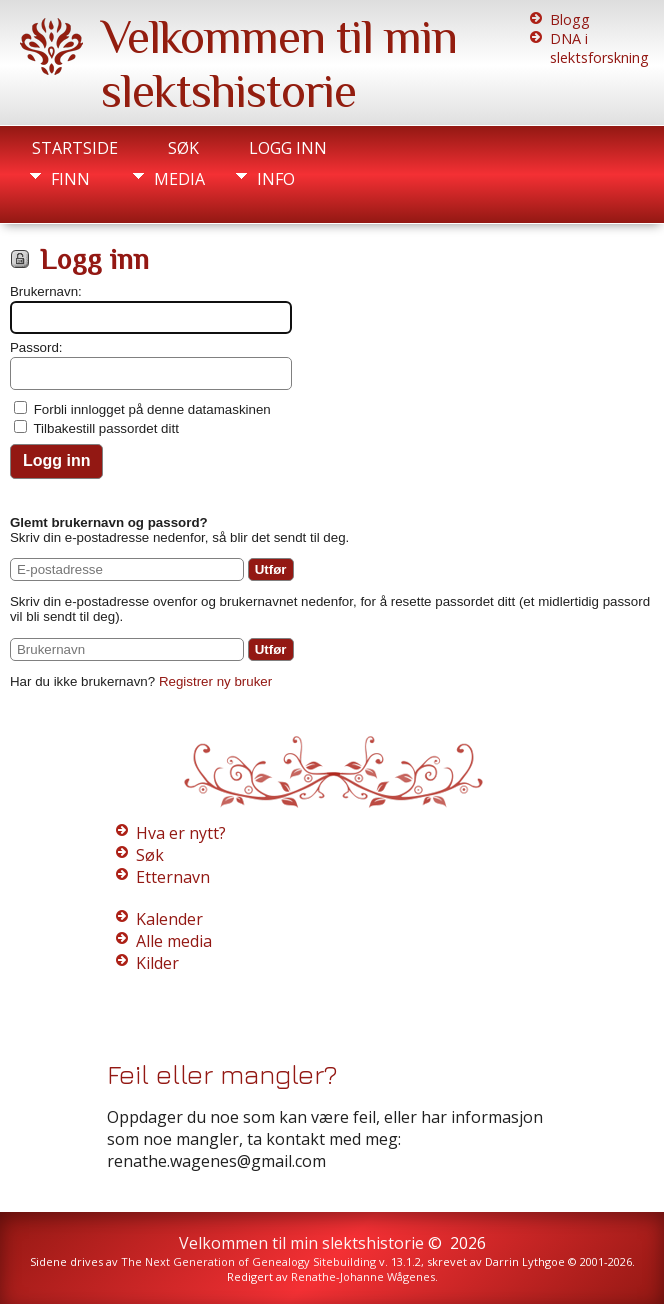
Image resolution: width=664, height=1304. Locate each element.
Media (179, 179)
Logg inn (288, 148)
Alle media (174, 941)
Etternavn (173, 877)
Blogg (570, 19)
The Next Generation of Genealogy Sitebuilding (248, 1261)
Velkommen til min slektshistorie (279, 64)
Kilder (157, 963)
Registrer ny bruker (215, 681)
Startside (75, 148)
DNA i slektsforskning (599, 48)
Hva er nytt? (181, 833)
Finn (70, 179)
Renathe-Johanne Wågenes (363, 1276)
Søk (183, 148)
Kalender (169, 919)
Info (276, 179)
